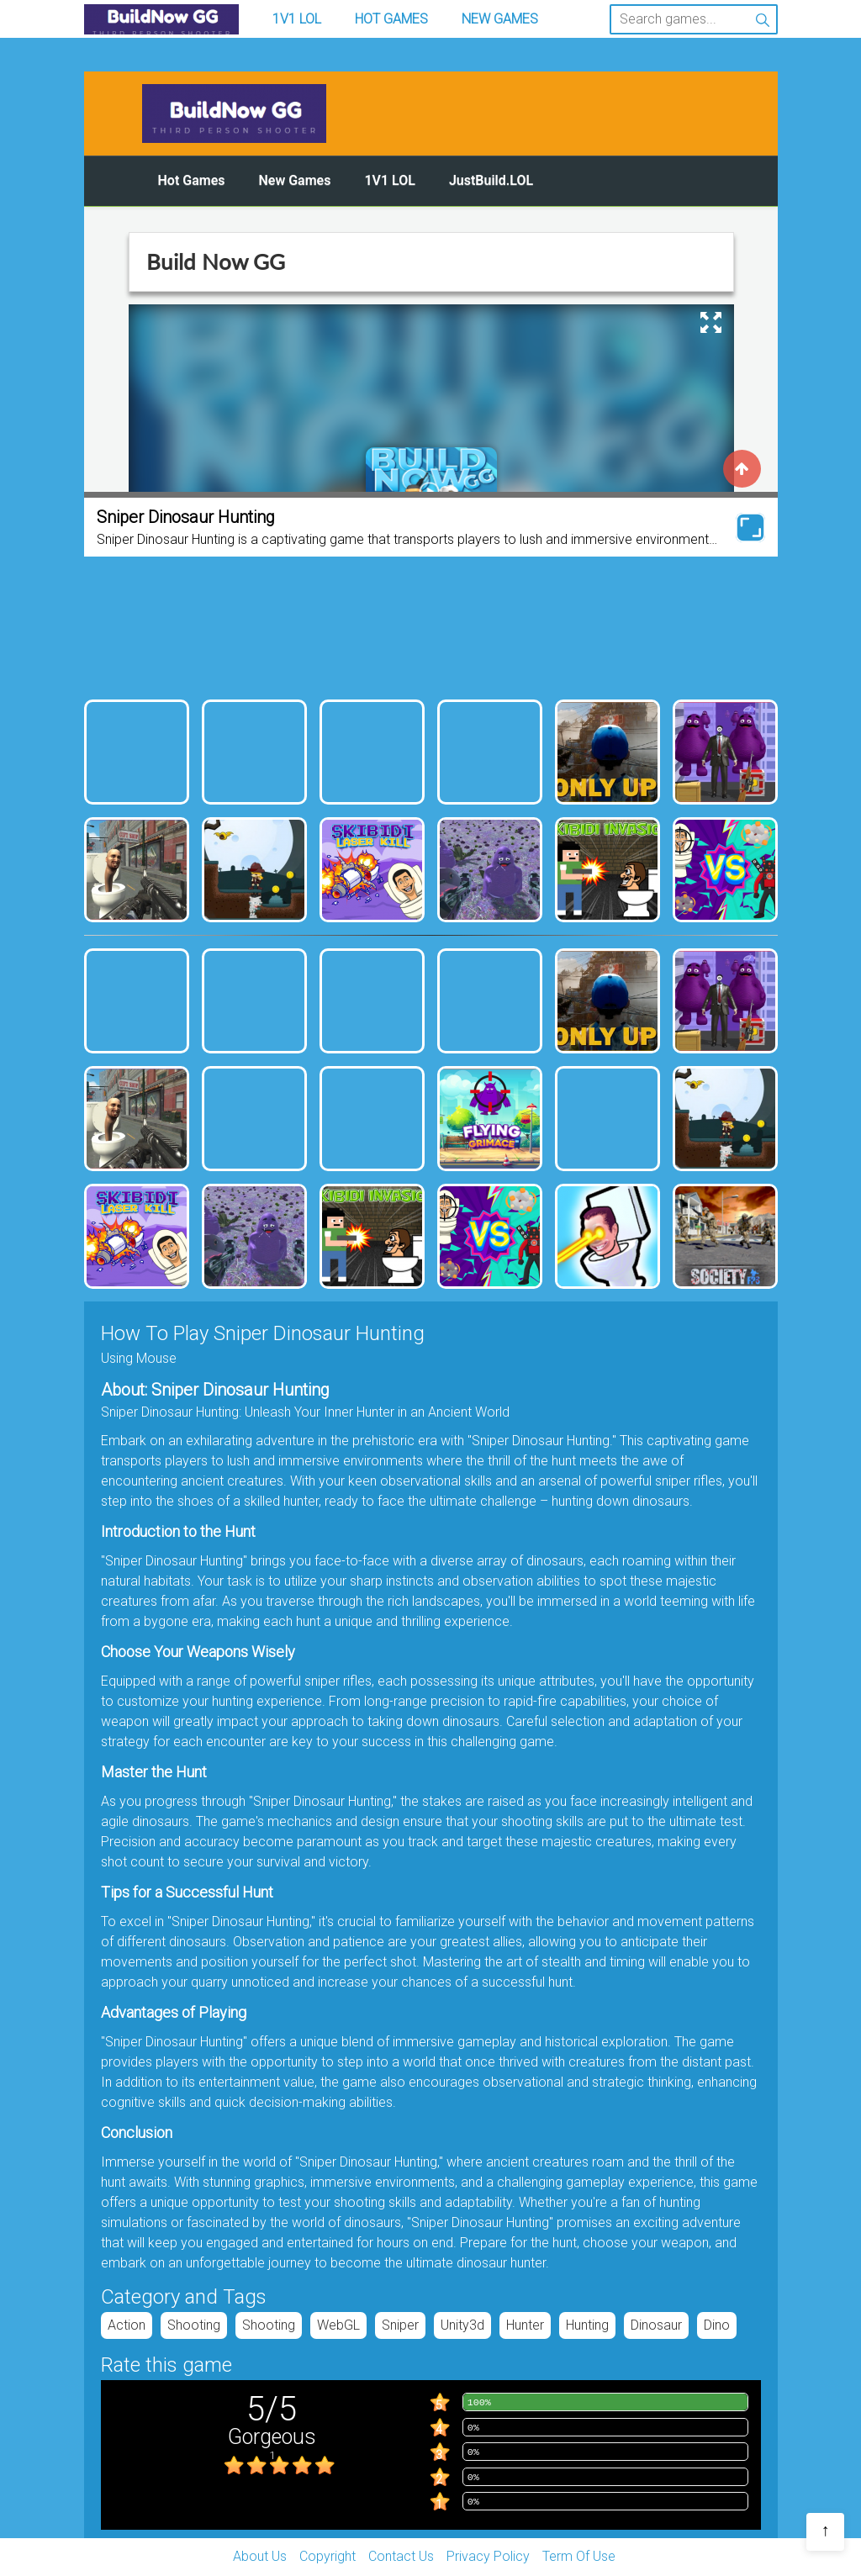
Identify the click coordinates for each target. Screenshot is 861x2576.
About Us (260, 2556)
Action (126, 2325)
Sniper (400, 2325)
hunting (587, 2325)
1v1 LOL (296, 19)
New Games (500, 19)
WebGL (338, 2325)
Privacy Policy (488, 2556)
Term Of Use (578, 2556)
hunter (525, 2325)
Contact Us (401, 2556)
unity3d (462, 2325)
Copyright (327, 2556)
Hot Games (391, 19)
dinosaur (656, 2325)
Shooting (193, 2325)
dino (717, 2325)
